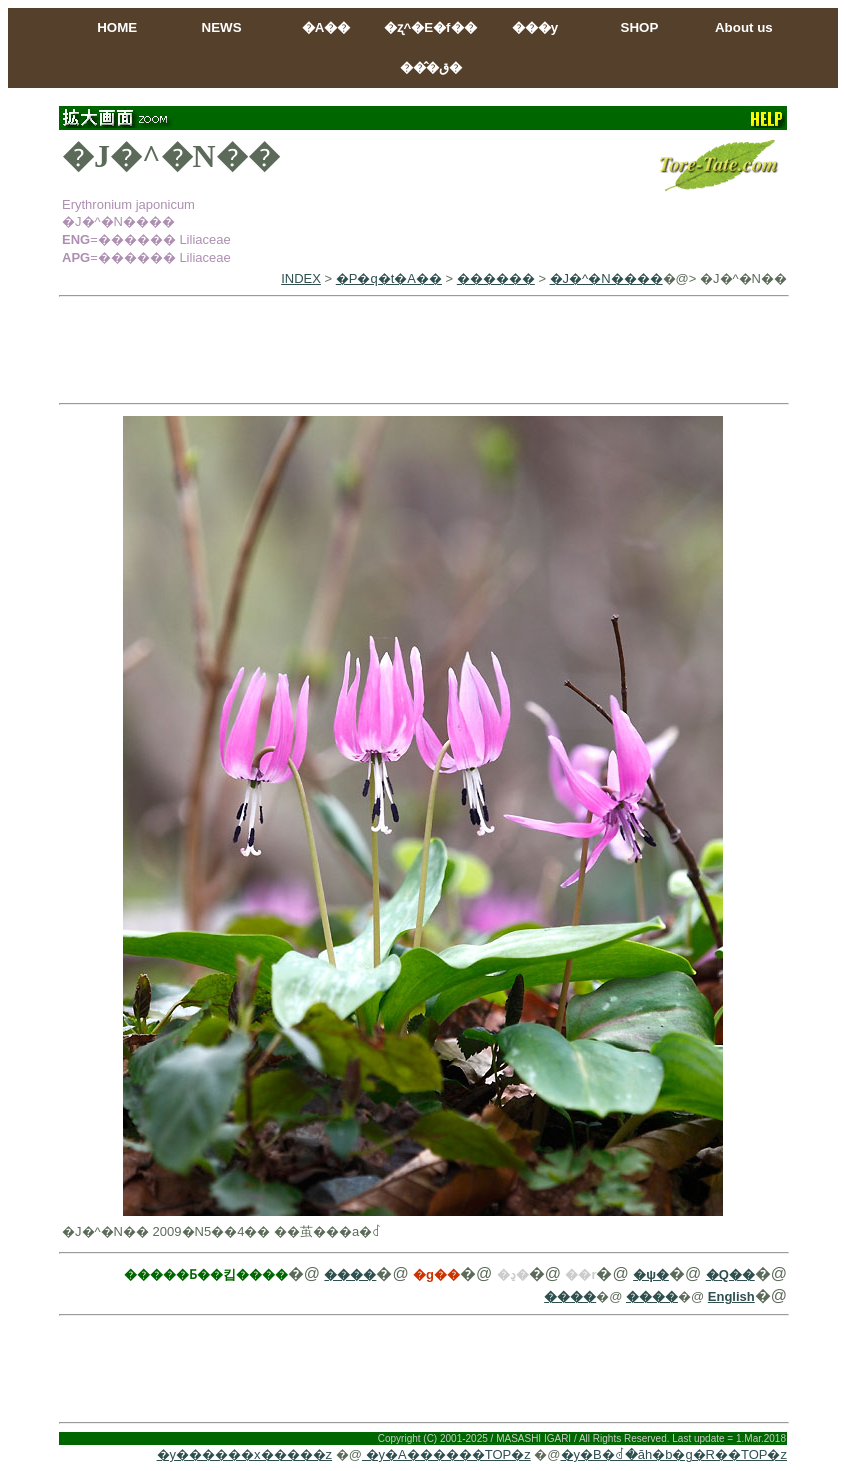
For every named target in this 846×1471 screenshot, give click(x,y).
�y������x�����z (245, 1454)
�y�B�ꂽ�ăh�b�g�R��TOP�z (674, 1454)
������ (496, 278)
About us (744, 27)
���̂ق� (431, 67)
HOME (117, 27)
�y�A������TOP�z (446, 1454)
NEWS (222, 27)
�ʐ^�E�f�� (430, 27)
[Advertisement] (423, 350)
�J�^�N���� (606, 278)
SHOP (640, 27)
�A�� (326, 27)
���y (535, 27)
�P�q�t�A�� (389, 278)
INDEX (301, 278)
